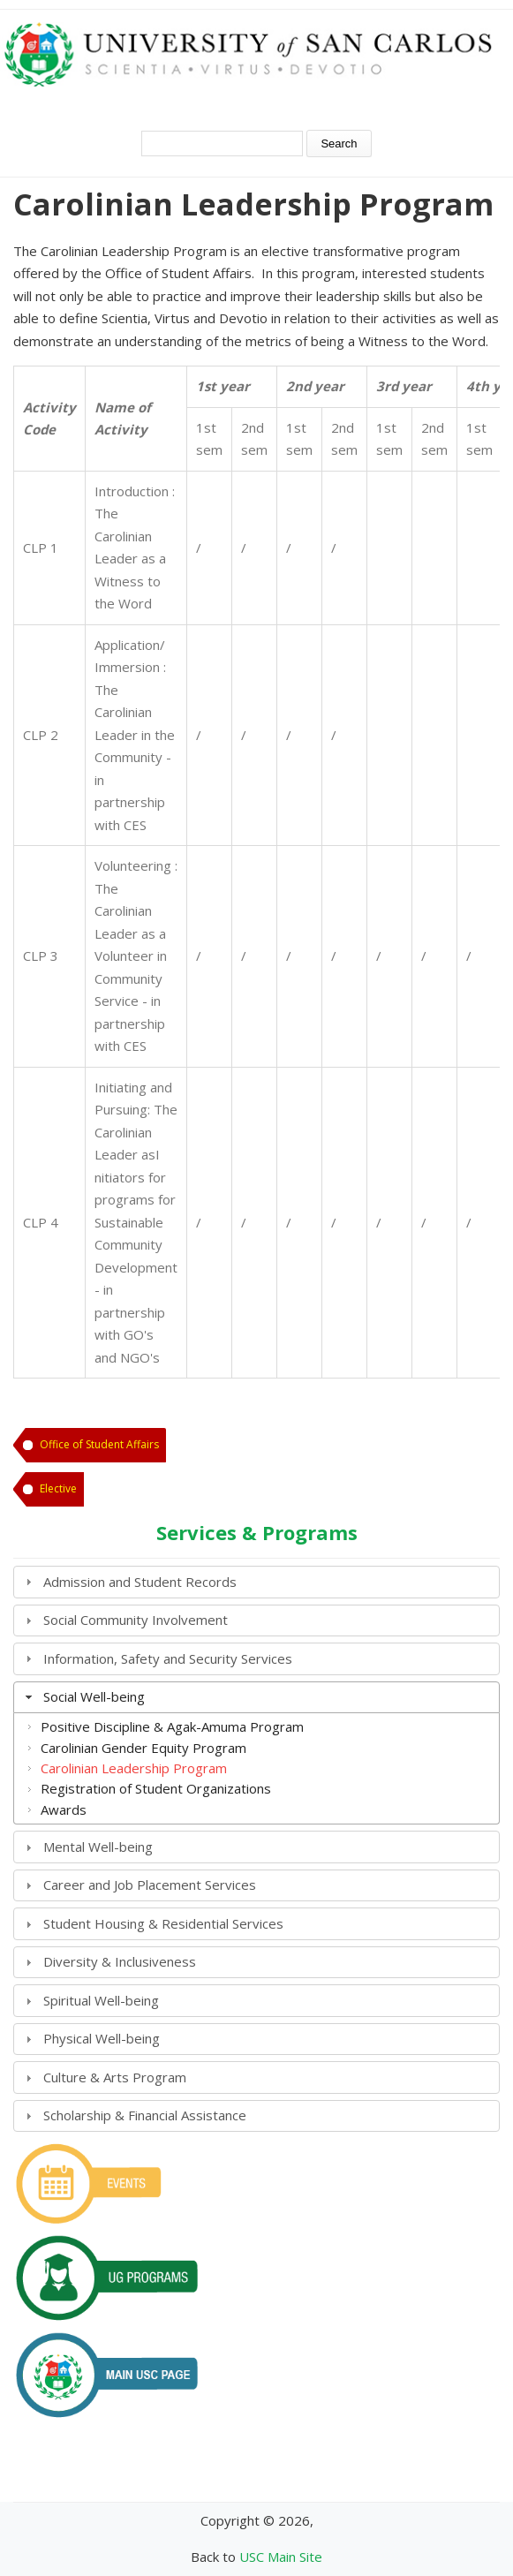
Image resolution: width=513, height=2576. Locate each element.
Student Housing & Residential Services (163, 1923)
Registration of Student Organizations (156, 1788)
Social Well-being (94, 1696)
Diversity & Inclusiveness (119, 1961)
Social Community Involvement (135, 1619)
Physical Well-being (101, 2038)
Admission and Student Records (140, 1581)
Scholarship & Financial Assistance (144, 2115)
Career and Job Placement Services (149, 1884)
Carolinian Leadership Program (134, 1768)
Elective (58, 1488)
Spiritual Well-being (101, 2000)
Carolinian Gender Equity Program (143, 1747)
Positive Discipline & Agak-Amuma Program (172, 1726)
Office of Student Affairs (99, 1444)
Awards (64, 1809)
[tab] (256, 1582)
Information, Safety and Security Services (167, 1658)
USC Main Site (280, 2556)
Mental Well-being (98, 1846)
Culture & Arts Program (114, 2077)
